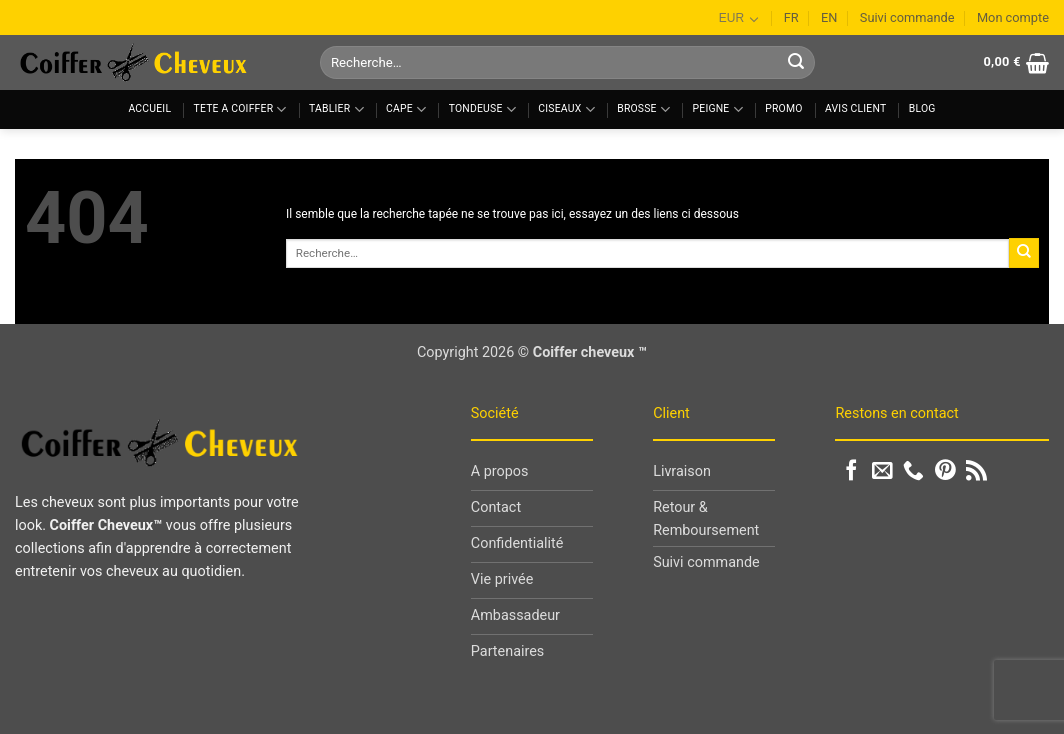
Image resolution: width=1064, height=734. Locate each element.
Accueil (149, 108)
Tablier (336, 109)
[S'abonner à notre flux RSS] (976, 471)
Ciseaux (566, 109)
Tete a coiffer (240, 109)
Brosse (643, 109)
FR (791, 17)
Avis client (855, 108)
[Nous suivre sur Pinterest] (945, 471)
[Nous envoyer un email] (882, 471)
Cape (406, 109)
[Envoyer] (796, 63)
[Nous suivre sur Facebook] (851, 471)
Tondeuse (482, 109)
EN (829, 17)
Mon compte (1013, 17)
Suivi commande (907, 17)
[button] (1016, 63)
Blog (922, 108)
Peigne (718, 109)
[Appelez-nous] (913, 471)
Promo (783, 108)
